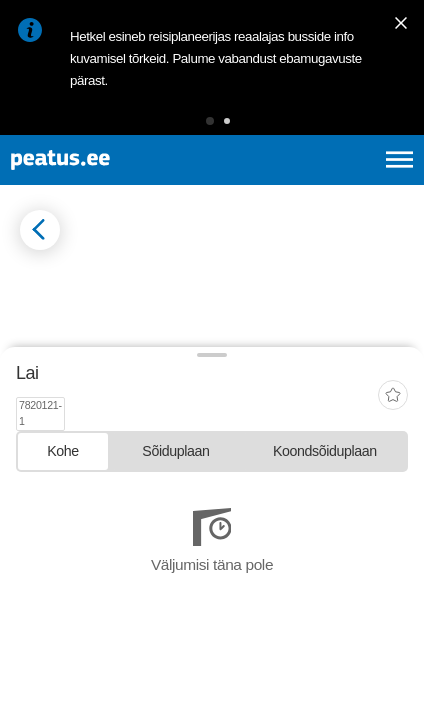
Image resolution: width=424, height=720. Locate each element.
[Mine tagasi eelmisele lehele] (40, 230)
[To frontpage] (111, 160)
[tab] (63, 615)
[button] (210, 121)
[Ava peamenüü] (399, 159)
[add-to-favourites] (393, 568)
